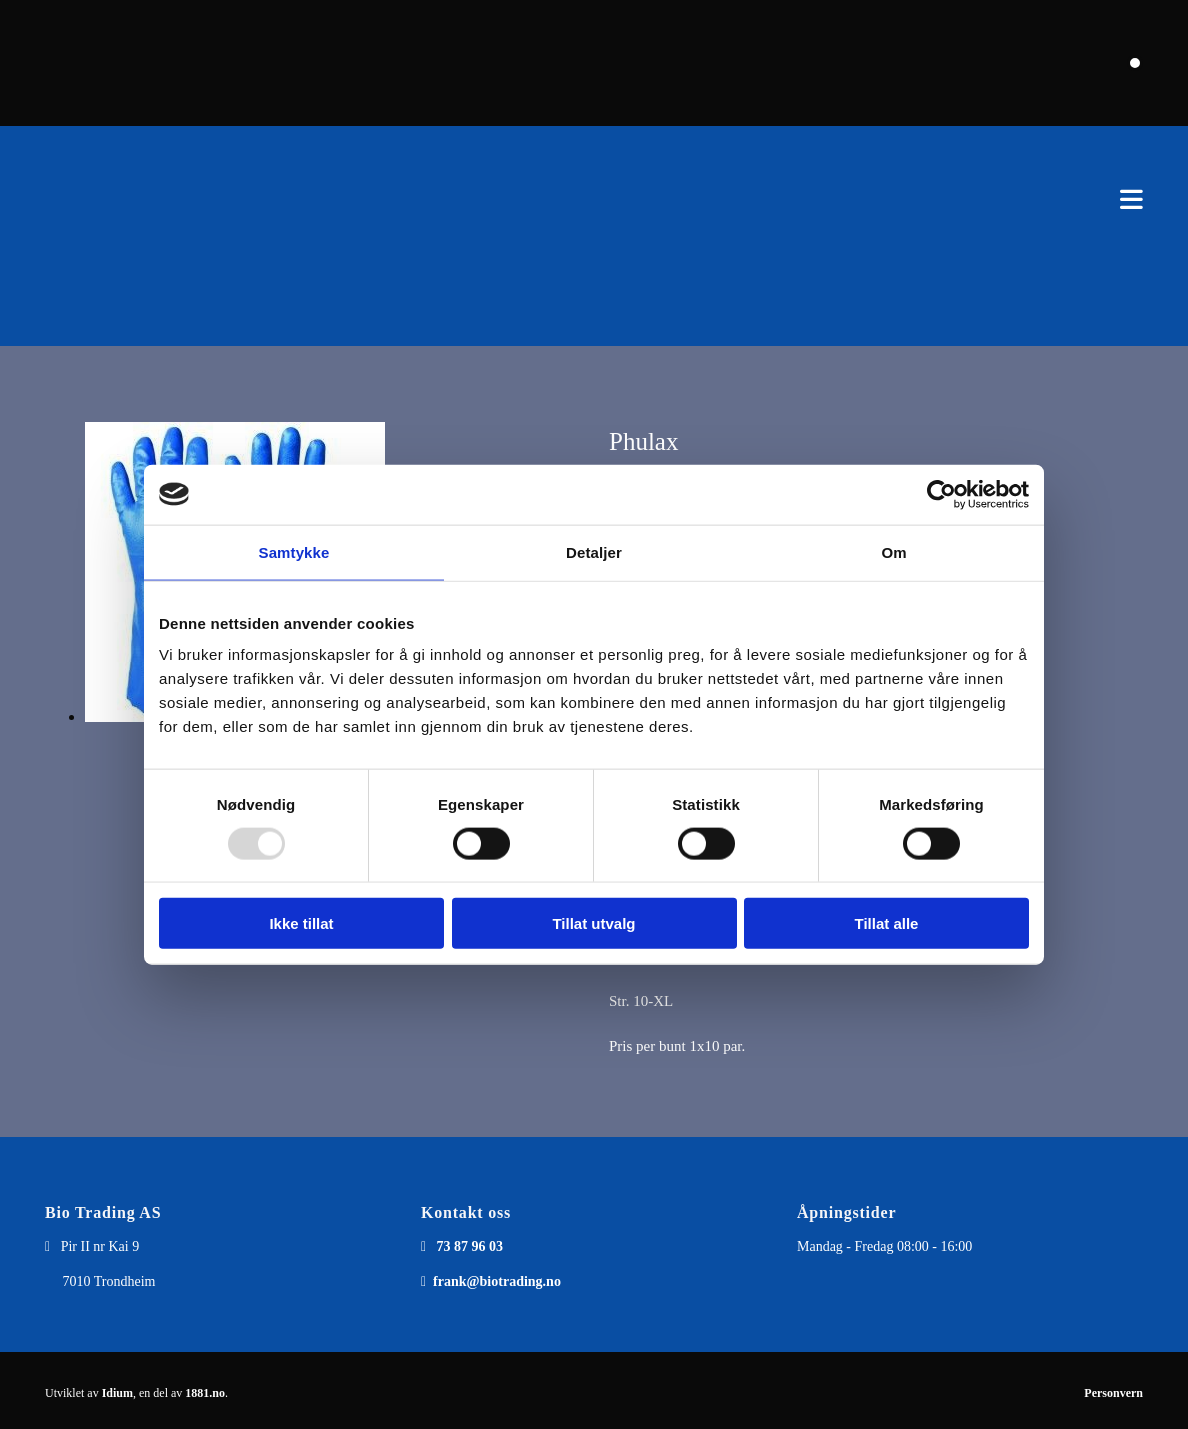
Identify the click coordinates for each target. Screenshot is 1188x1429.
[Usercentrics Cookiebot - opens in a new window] (941, 494)
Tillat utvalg (593, 923)
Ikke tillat (301, 923)
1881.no (205, 1393)
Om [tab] (893, 551)
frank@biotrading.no (497, 1281)
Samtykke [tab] (294, 551)
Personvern (1113, 1393)
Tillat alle (887, 923)
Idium (117, 1393)
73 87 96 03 (470, 1246)
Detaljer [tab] (594, 551)
